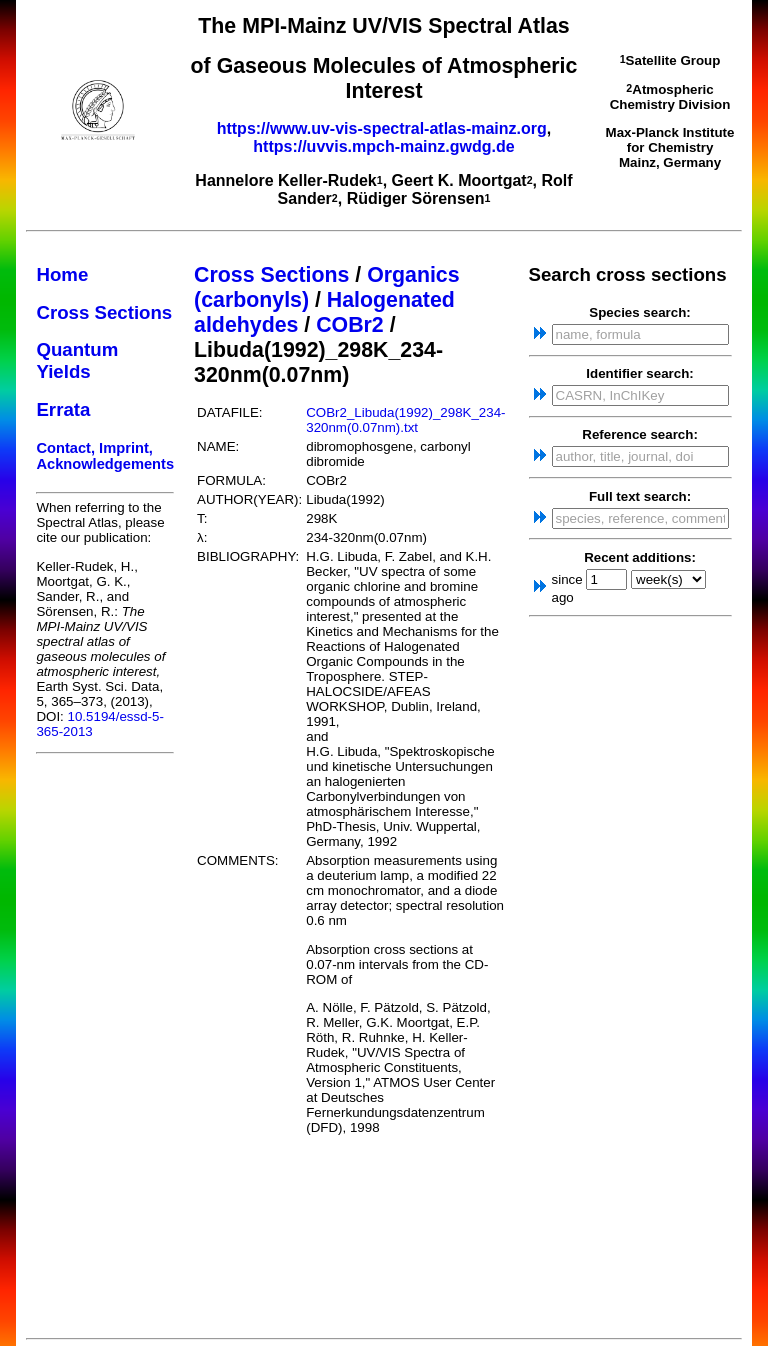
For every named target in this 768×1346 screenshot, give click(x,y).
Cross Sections (104, 312)
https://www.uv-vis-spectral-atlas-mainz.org (382, 128)
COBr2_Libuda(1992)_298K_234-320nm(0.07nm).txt (405, 420)
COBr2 (350, 325)
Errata (63, 409)
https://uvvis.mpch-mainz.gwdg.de (383, 146)
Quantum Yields (77, 360)
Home (62, 274)
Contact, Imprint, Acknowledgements (105, 456)
